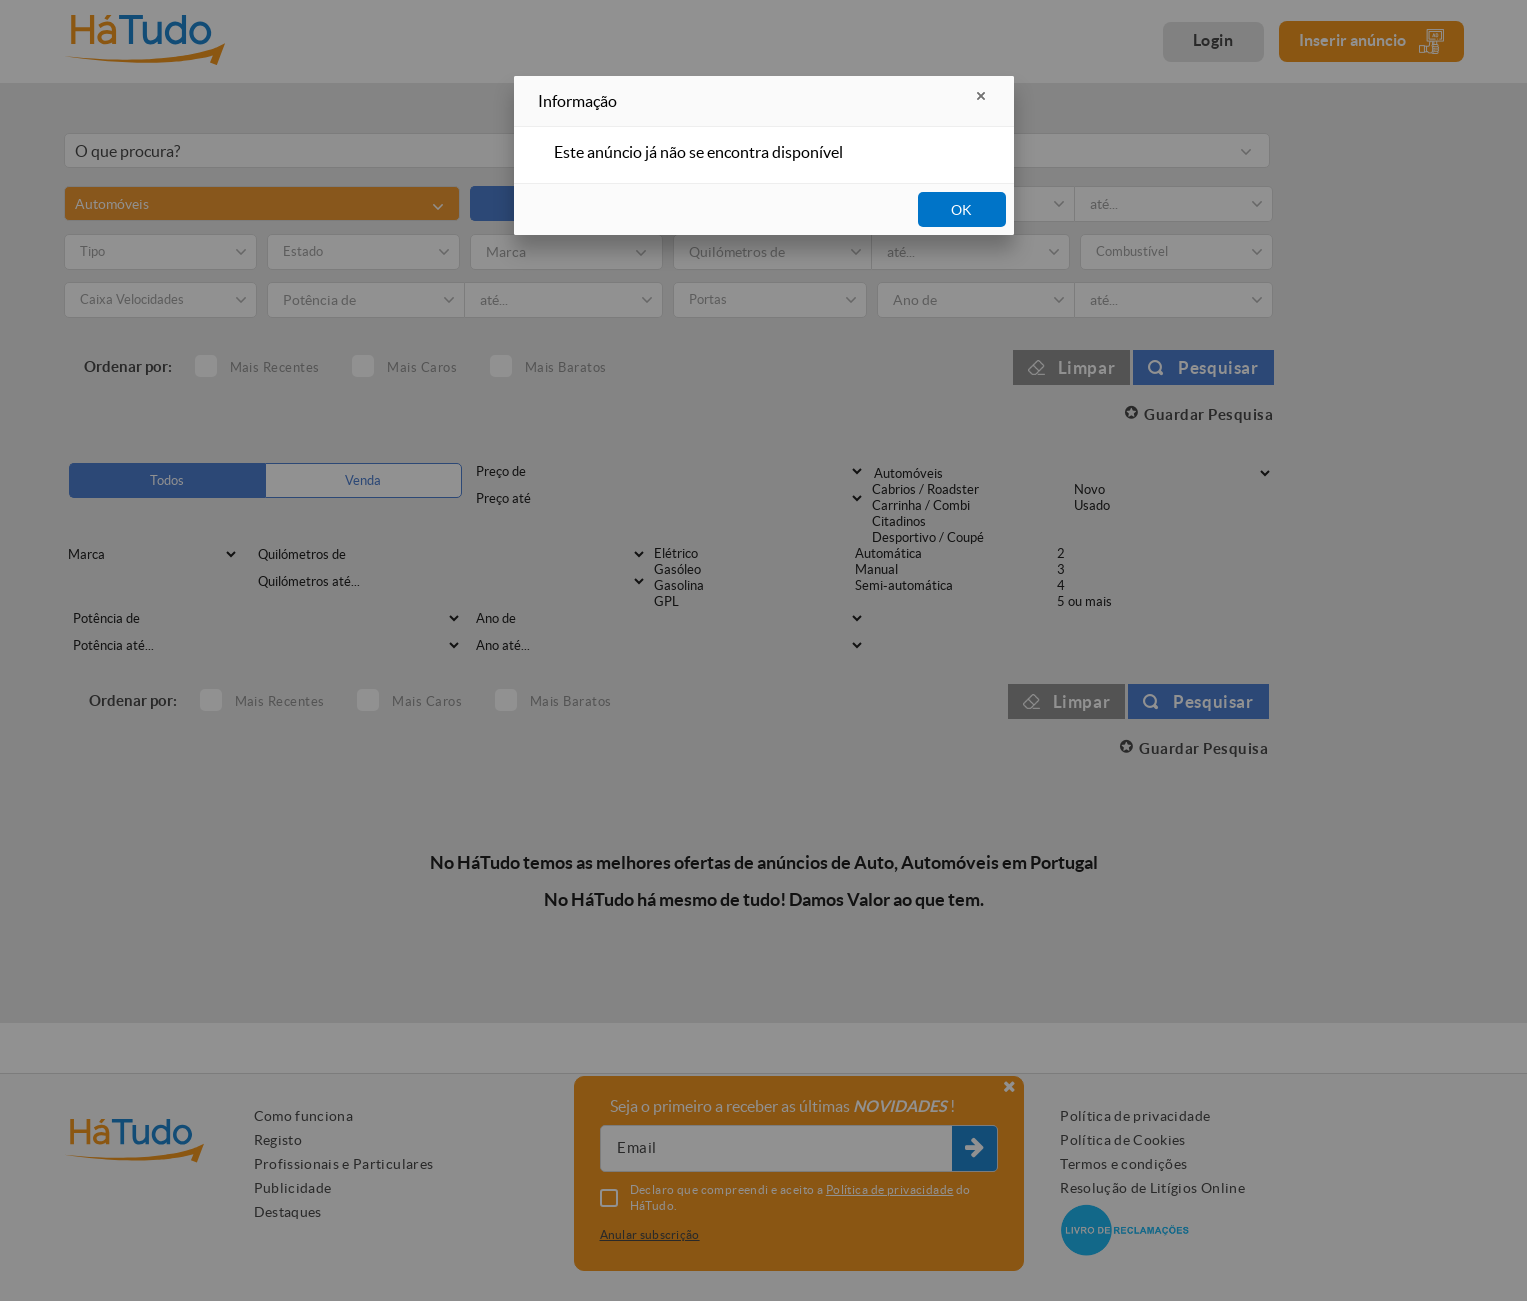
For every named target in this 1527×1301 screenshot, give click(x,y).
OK (961, 210)
